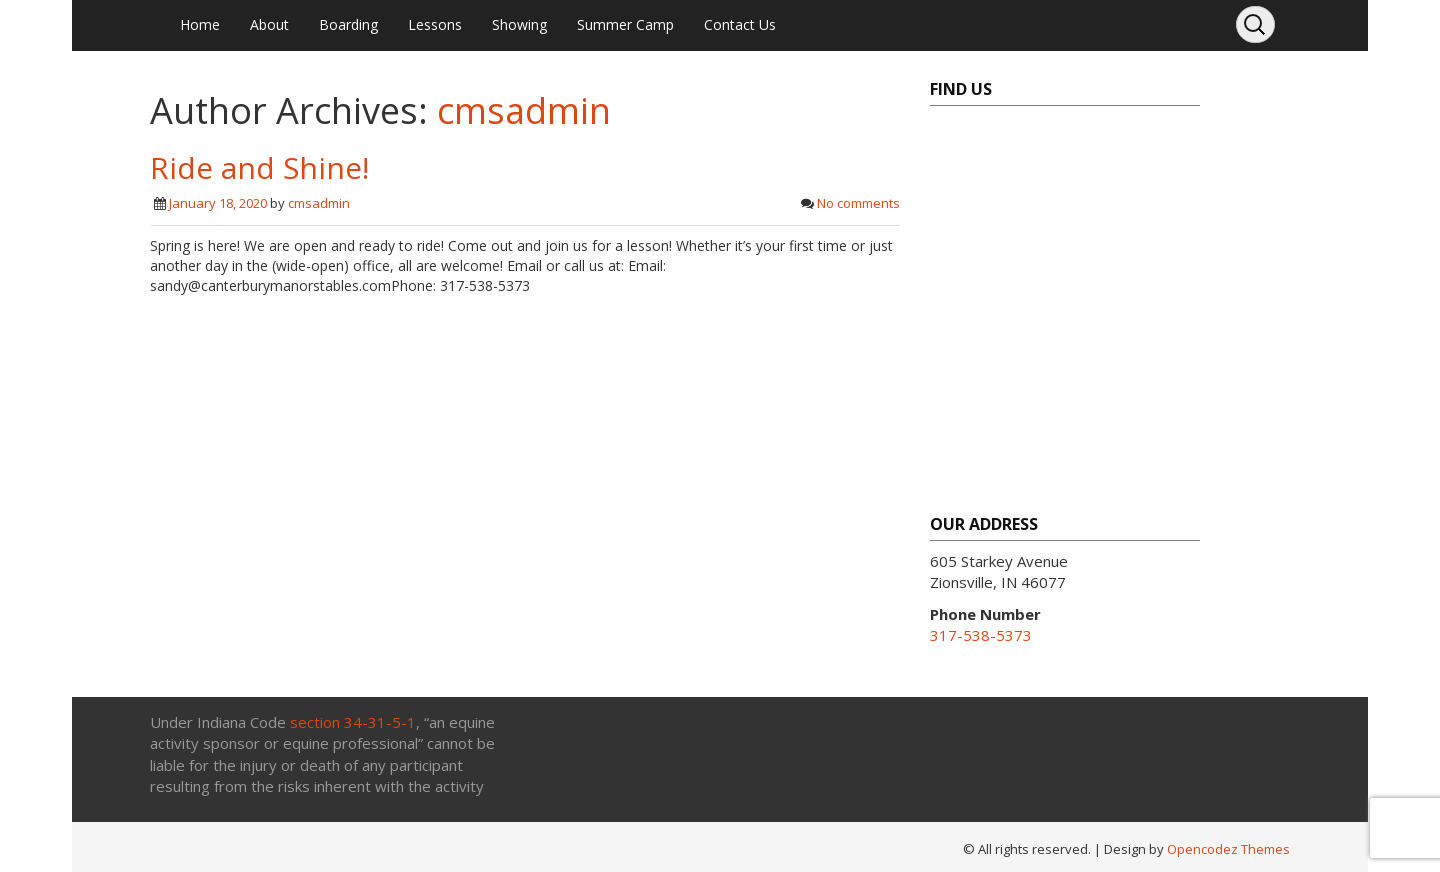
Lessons (435, 24)
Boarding (348, 24)
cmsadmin (524, 110)
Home (200, 24)
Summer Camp (625, 24)
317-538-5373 (981, 635)
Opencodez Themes (1228, 849)
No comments (858, 203)
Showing (519, 24)
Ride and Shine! (259, 167)
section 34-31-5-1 (353, 722)
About (269, 24)
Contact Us (740, 24)
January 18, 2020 (218, 203)
